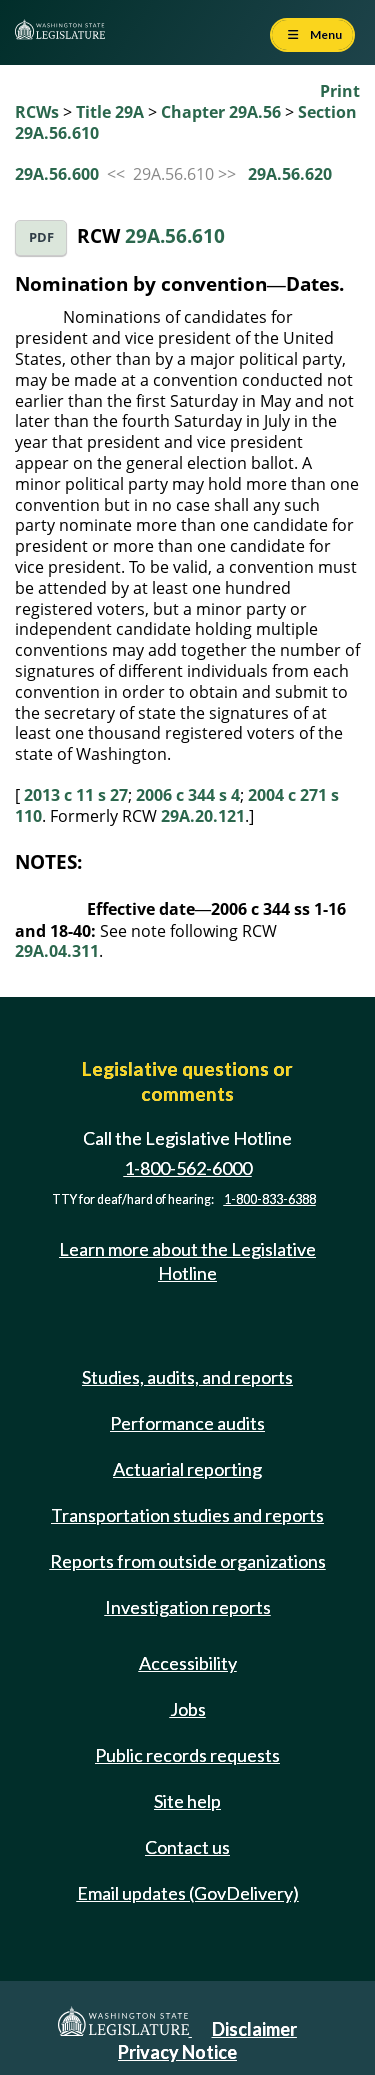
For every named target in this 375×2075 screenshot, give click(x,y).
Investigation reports (188, 1607)
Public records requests (187, 1755)
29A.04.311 (57, 951)
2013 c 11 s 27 (76, 795)
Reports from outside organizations (188, 1561)
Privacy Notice (177, 2052)
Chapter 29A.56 (221, 112)
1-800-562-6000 (188, 1168)
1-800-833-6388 (270, 1199)
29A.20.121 (203, 816)
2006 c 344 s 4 (188, 795)
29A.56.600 (57, 174)
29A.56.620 (290, 174)
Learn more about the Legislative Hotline (187, 1260)
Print (340, 91)
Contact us (187, 1847)
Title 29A (110, 112)
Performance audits (187, 1423)
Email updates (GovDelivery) (188, 1893)
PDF (41, 237)
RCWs (37, 112)
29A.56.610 (175, 235)
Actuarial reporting (187, 1469)
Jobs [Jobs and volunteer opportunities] (188, 1709)
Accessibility (188, 1663)
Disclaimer (254, 2029)
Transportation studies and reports (187, 1515)
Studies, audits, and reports (187, 1377)
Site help (187, 1801)
